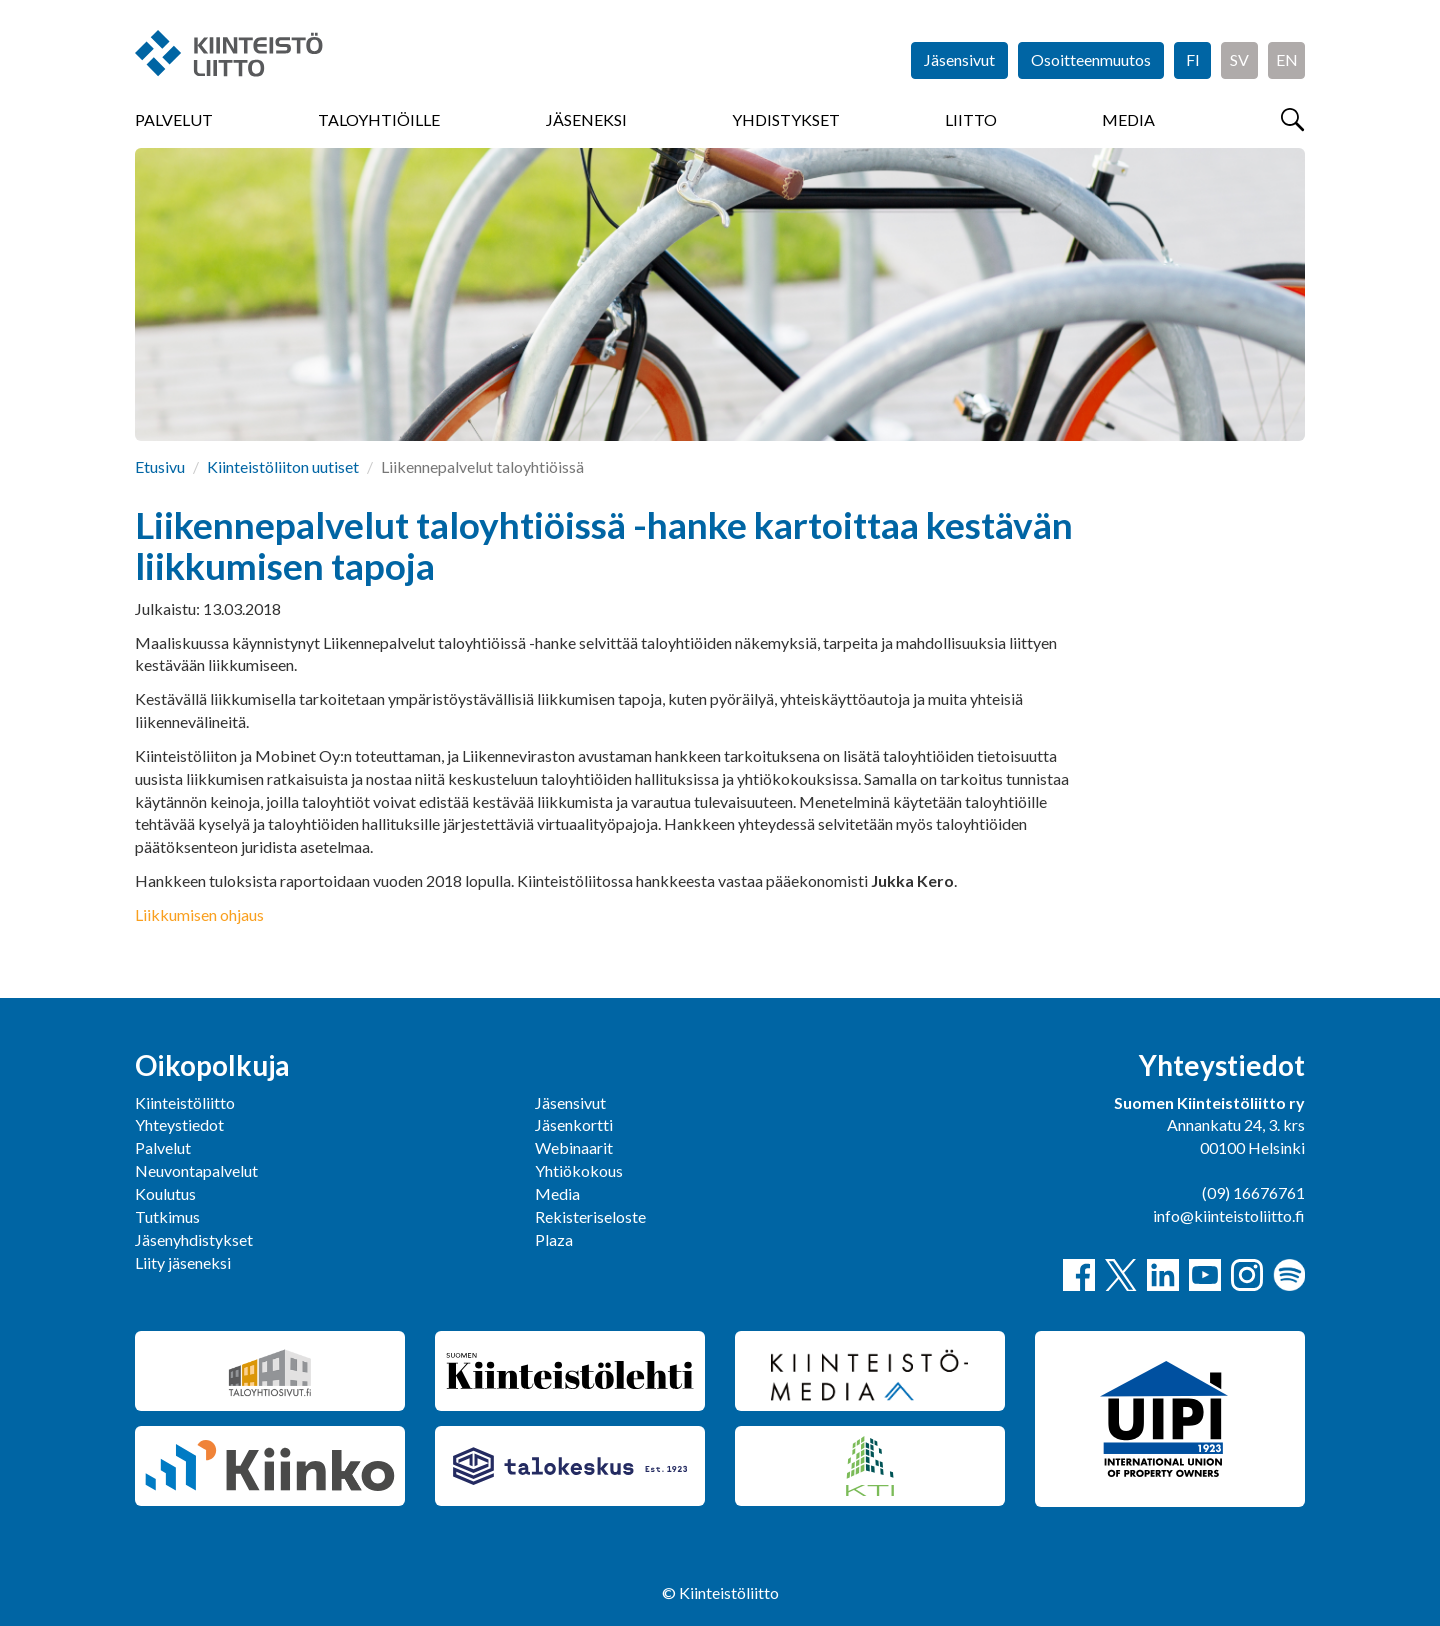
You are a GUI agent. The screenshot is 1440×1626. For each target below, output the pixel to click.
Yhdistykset (786, 119)
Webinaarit (574, 1147)
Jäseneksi (586, 119)
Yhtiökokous (579, 1170)
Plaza (554, 1239)
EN (1287, 59)
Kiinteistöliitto (185, 1102)
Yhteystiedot (179, 1124)
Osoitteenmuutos (1091, 59)
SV (1239, 59)
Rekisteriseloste (590, 1216)
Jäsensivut (959, 59)
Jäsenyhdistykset (194, 1239)
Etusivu (160, 466)
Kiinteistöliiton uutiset (283, 466)
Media (1128, 119)
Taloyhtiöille (379, 119)
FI (1193, 59)
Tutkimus (167, 1216)
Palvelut (174, 119)
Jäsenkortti (574, 1124)
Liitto (971, 119)
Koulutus (165, 1193)
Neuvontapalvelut (196, 1170)
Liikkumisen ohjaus (199, 914)
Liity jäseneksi (183, 1262)
